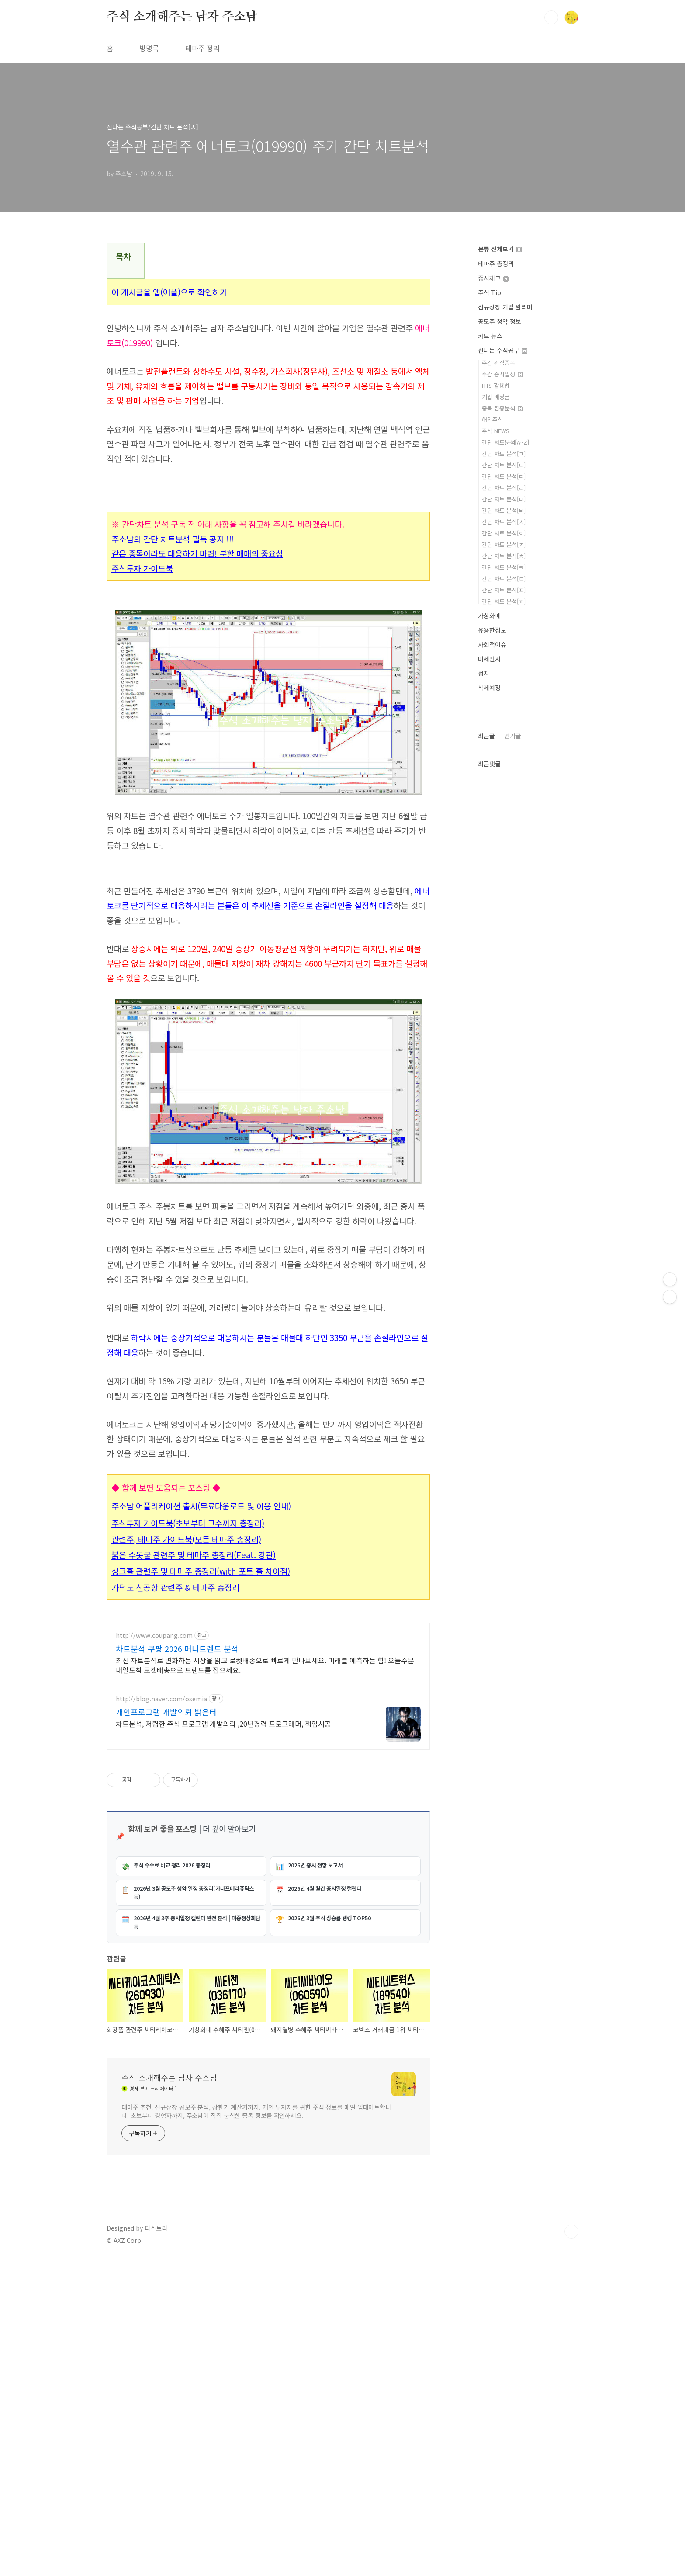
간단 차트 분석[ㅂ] (504, 510)
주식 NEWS (495, 431)
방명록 (149, 48)
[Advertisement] (268, 1384)
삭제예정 (489, 687)
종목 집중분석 (502, 408)
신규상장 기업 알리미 (505, 306)
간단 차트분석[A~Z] (505, 442)
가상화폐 (489, 615)
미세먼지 (489, 658)
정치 (483, 673)
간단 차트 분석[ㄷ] (504, 476)
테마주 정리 (202, 48)
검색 (551, 17)
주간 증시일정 (502, 374)
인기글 (512, 735)
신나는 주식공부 (502, 350)
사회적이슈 (492, 644)
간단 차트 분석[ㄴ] (504, 465)
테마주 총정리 (496, 263)
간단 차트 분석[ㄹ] (504, 487)
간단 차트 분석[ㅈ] (504, 544)
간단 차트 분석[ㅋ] (504, 567)
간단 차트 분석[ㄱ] (504, 453)
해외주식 (492, 419)
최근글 (486, 735)
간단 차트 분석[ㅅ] (504, 522)
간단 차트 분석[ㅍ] (504, 590)
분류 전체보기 (500, 248)
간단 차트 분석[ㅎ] (504, 601)
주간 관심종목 (498, 362)
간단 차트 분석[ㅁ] (504, 499)
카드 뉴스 (490, 335)
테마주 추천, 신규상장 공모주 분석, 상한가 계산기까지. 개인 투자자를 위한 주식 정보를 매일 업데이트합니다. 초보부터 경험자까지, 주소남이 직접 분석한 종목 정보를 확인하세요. (256, 2426)
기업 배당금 (496, 397)
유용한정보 (492, 630)
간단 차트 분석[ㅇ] (504, 533)
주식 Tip (489, 292)
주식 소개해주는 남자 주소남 (182, 17)
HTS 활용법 (495, 385)
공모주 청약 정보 (499, 321)
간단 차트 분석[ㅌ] (504, 578)
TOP (571, 2547)
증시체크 (493, 278)
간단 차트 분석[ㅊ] (504, 556)
